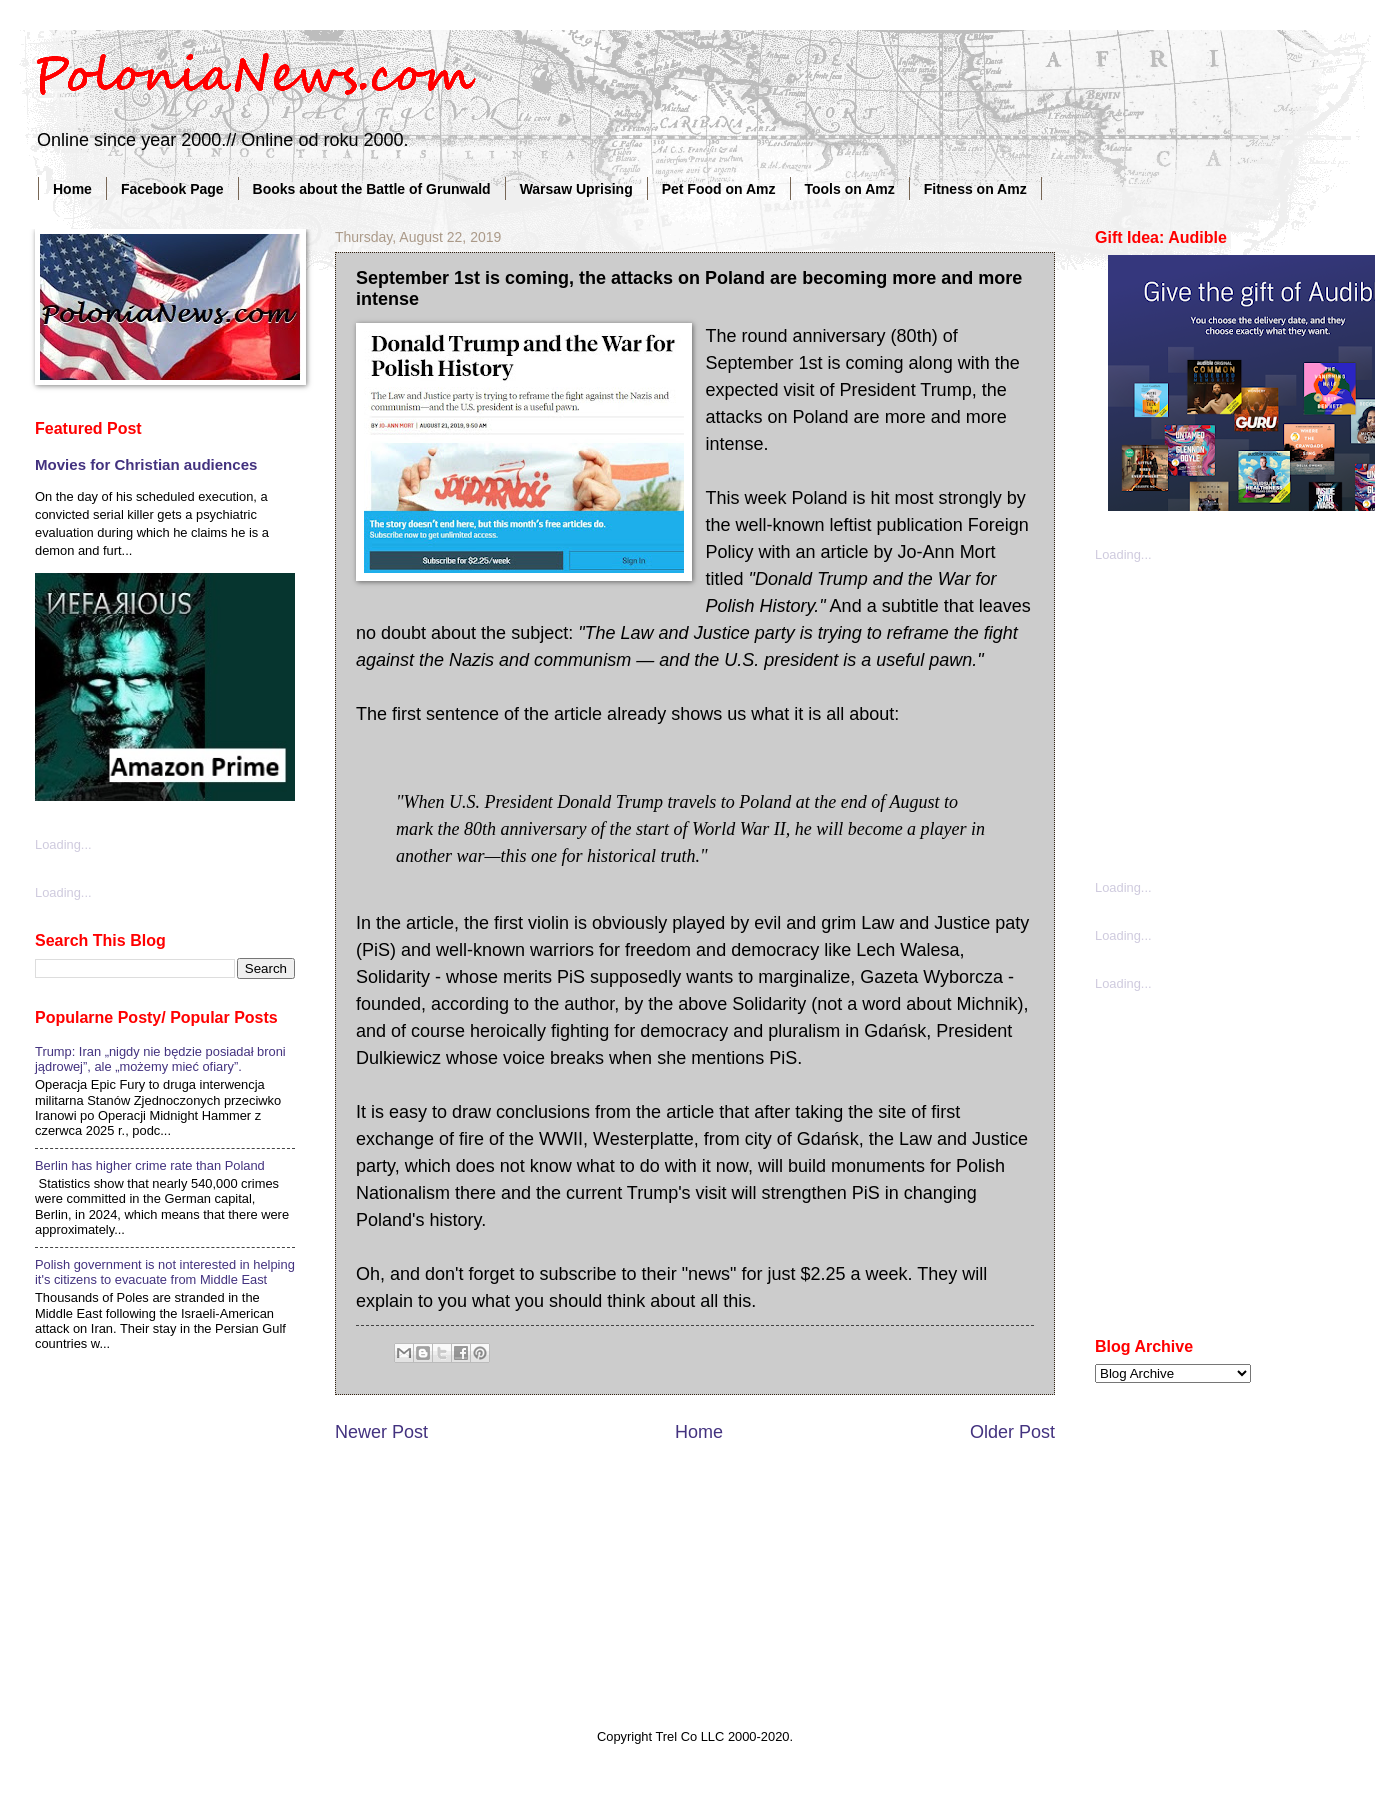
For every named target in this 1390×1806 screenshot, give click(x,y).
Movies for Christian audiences (146, 464)
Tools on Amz (850, 189)
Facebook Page (172, 189)
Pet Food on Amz (719, 189)
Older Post (1012, 1432)
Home (72, 189)
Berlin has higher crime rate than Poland (150, 1165)
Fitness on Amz (975, 189)
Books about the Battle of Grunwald (372, 189)
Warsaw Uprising (576, 189)
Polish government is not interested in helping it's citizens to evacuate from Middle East (165, 1272)
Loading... (63, 844)
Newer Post (381, 1432)
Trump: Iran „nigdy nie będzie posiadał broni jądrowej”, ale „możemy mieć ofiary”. (160, 1059)
